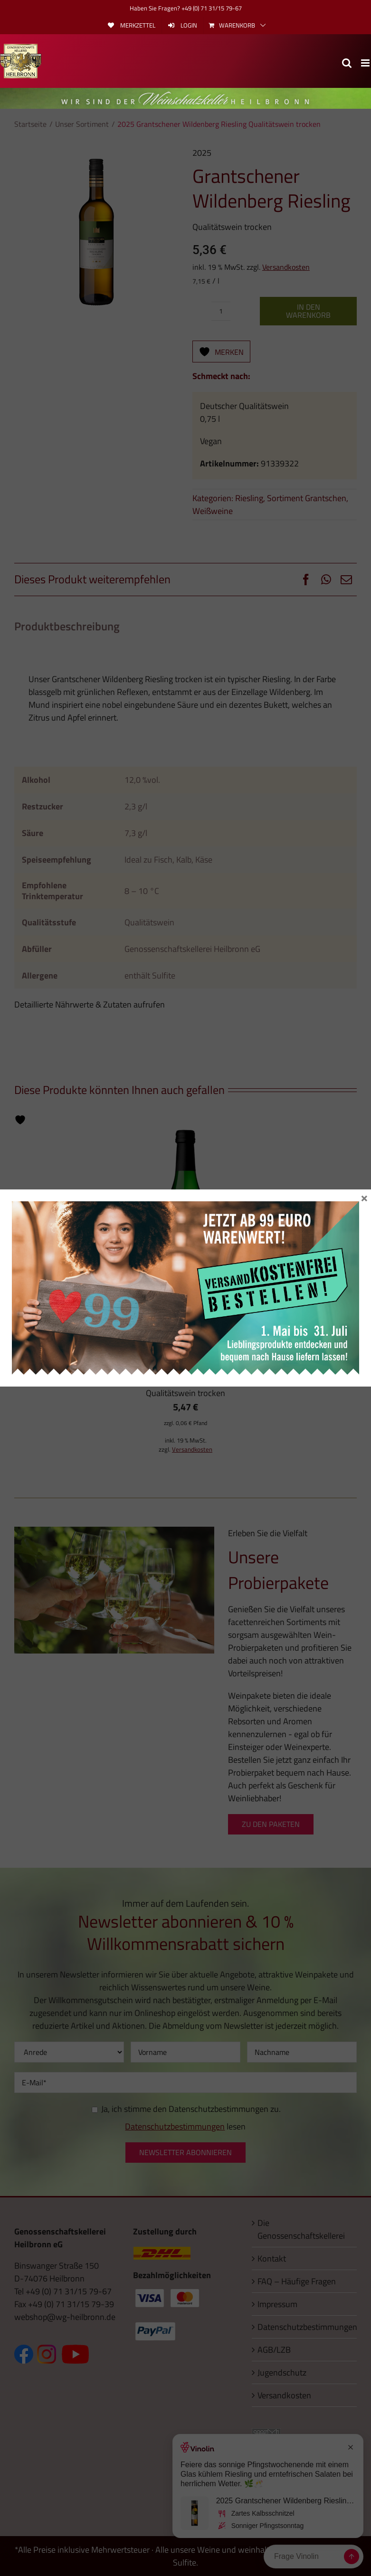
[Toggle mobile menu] (366, 63)
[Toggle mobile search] (347, 63)
